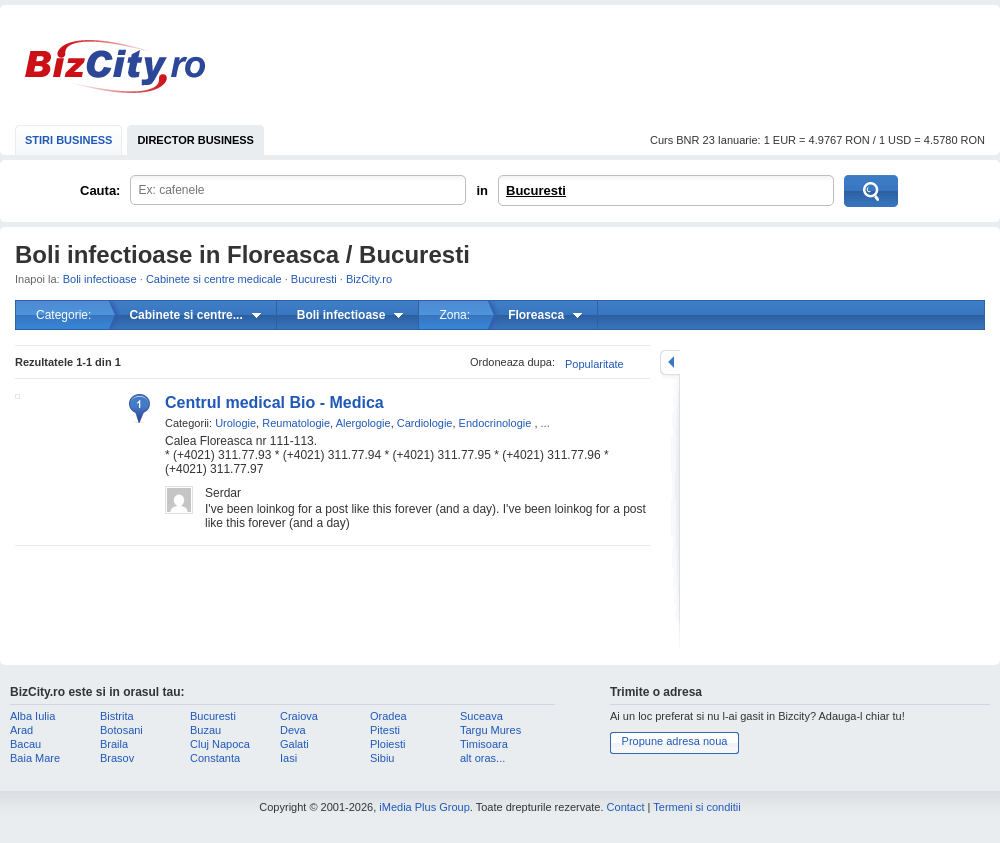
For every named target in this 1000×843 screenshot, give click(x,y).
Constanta (215, 758)
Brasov (117, 758)
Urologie (235, 423)
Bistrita (117, 716)
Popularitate (594, 364)
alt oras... (482, 758)
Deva (293, 730)
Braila (114, 744)
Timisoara (484, 744)
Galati (294, 744)
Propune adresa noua (675, 741)
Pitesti (385, 730)
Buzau (205, 730)
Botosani (121, 730)
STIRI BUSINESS (68, 140)
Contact (626, 807)
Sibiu (382, 758)
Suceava (481, 716)
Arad (21, 730)
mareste (670, 362)
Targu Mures (490, 730)
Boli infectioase (100, 279)
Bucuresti (536, 190)
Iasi (288, 758)
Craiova (299, 716)
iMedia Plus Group (424, 807)
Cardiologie (425, 423)
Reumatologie (296, 423)
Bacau (25, 744)
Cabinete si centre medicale (214, 279)
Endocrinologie (495, 423)
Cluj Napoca (220, 744)
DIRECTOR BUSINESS (195, 140)
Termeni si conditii (696, 807)
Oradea (388, 716)
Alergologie (363, 423)
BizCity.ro (115, 66)
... (545, 423)
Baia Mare (35, 758)
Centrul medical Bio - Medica (274, 402)
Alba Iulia (32, 716)
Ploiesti (387, 744)
